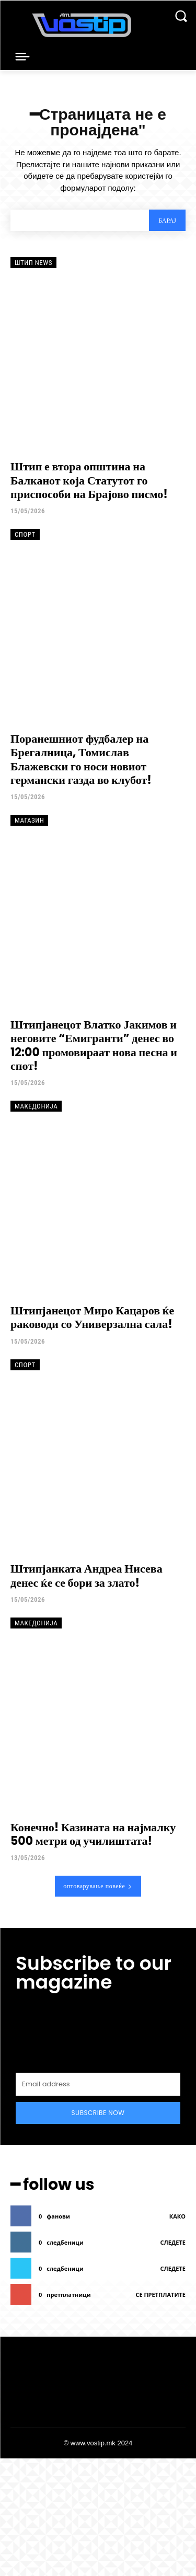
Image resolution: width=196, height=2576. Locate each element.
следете (173, 2242)
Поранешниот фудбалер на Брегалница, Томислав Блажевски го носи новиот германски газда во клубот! (81, 759)
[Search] (167, 220)
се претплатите (160, 2294)
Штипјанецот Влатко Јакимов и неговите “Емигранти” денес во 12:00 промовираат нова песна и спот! (93, 1045)
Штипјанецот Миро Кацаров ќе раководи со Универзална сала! (92, 1317)
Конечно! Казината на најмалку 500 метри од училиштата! (93, 1834)
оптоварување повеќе (98, 1885)
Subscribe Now (98, 2112)
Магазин (29, 820)
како (177, 2216)
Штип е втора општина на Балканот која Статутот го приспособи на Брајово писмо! (89, 480)
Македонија (36, 1106)
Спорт (25, 534)
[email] (98, 2084)
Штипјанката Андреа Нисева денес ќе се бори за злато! (86, 1575)
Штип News (33, 263)
